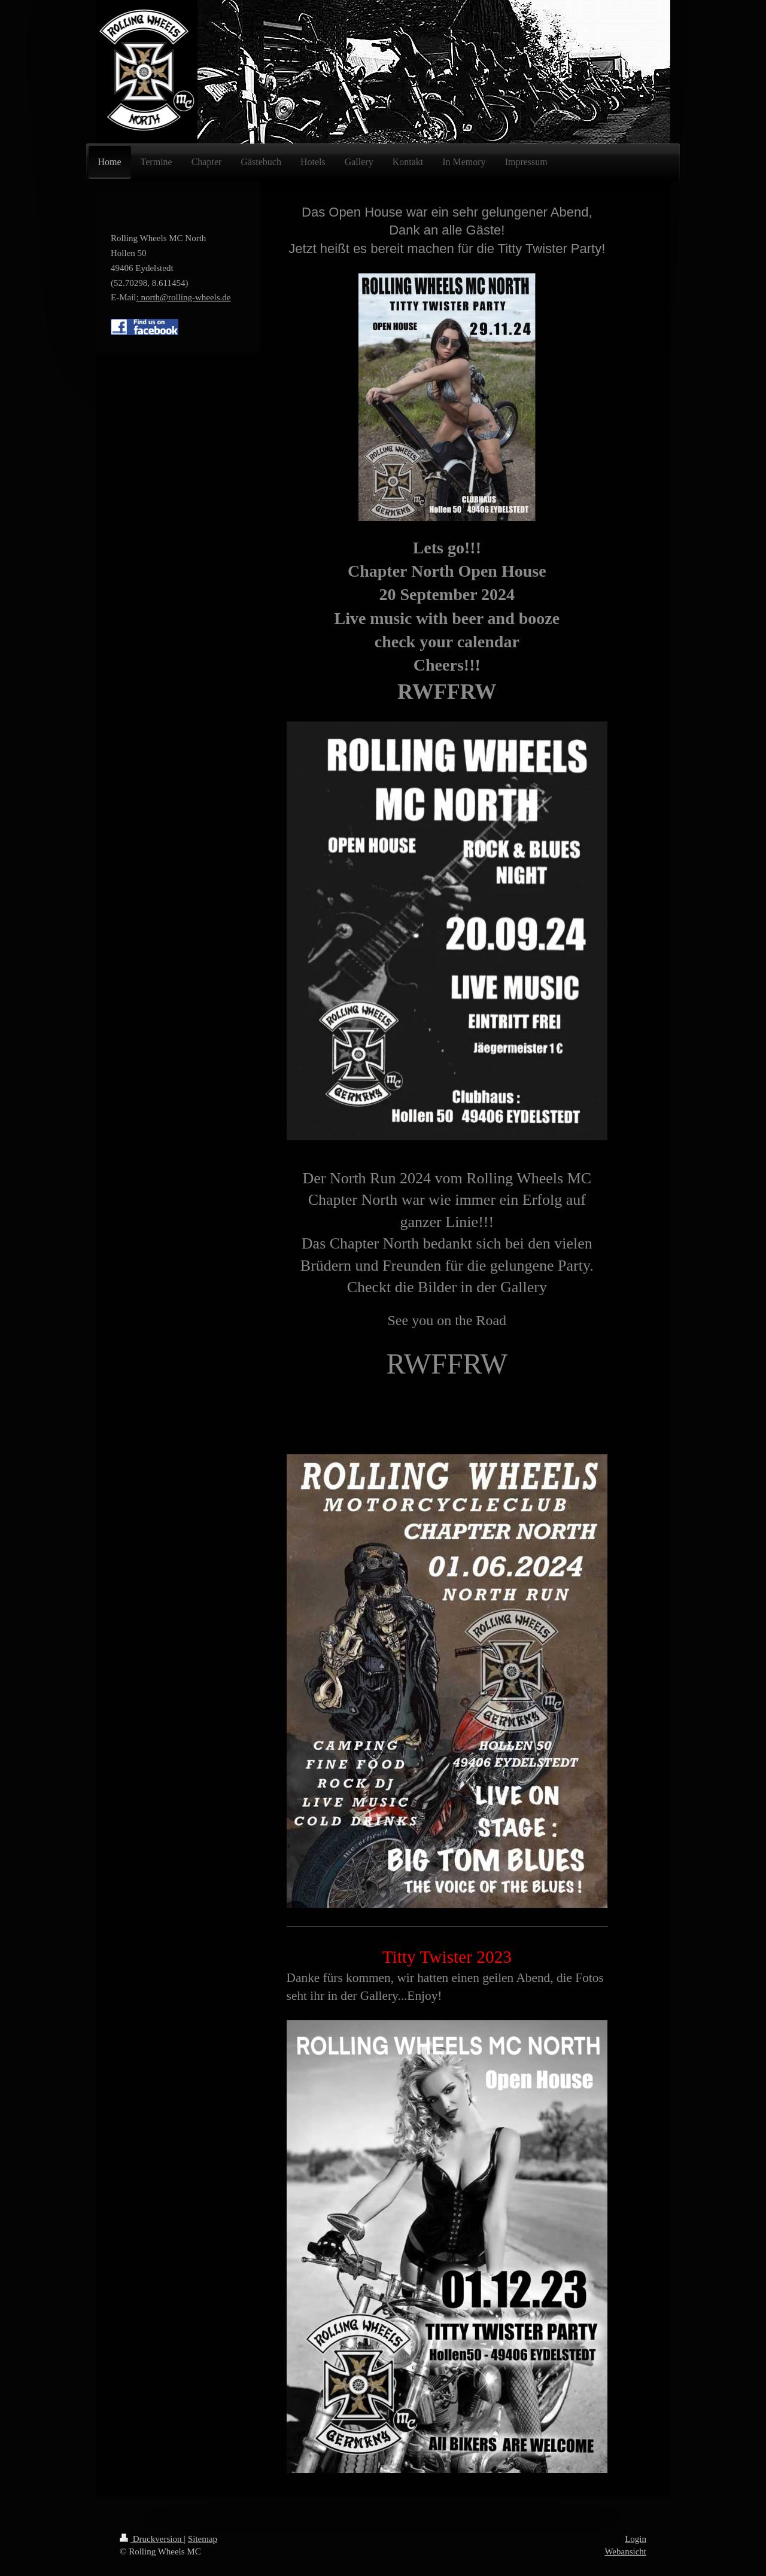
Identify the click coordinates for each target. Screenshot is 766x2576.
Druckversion (152, 2539)
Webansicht (625, 2551)
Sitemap (202, 2539)
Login (635, 2539)
